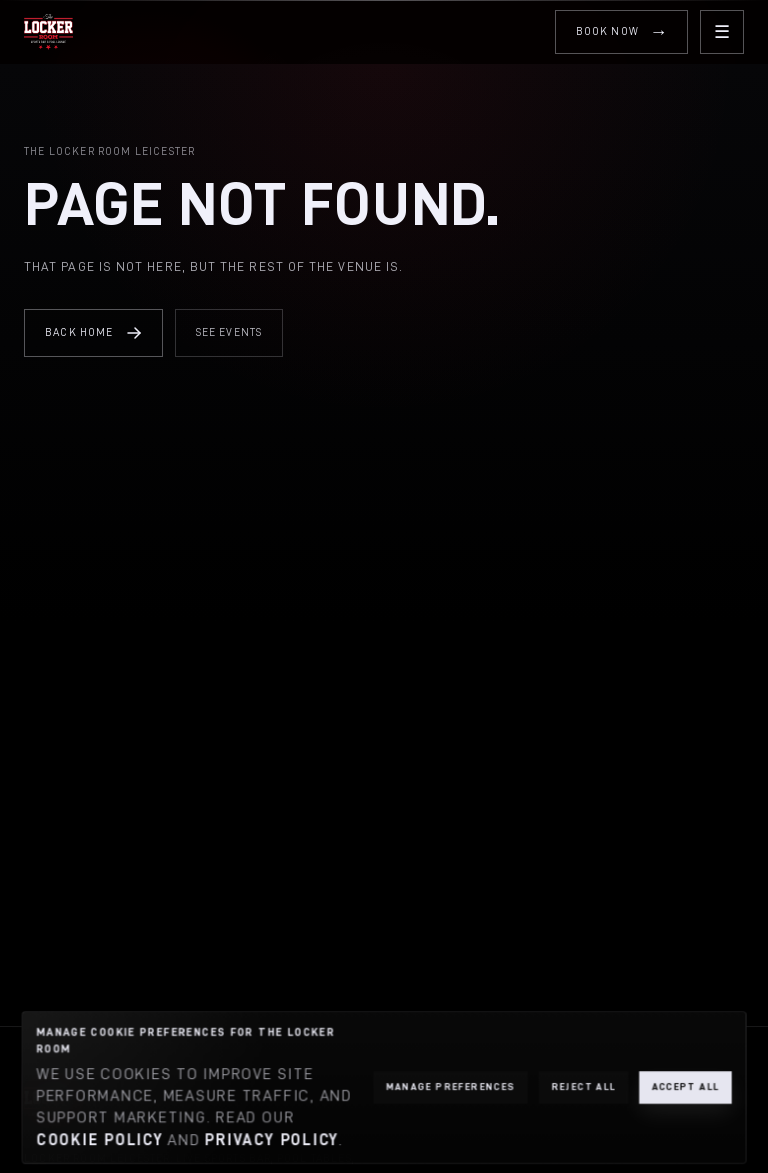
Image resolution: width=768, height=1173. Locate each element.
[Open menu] (722, 32)
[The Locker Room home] (48, 32)
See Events (229, 332)
